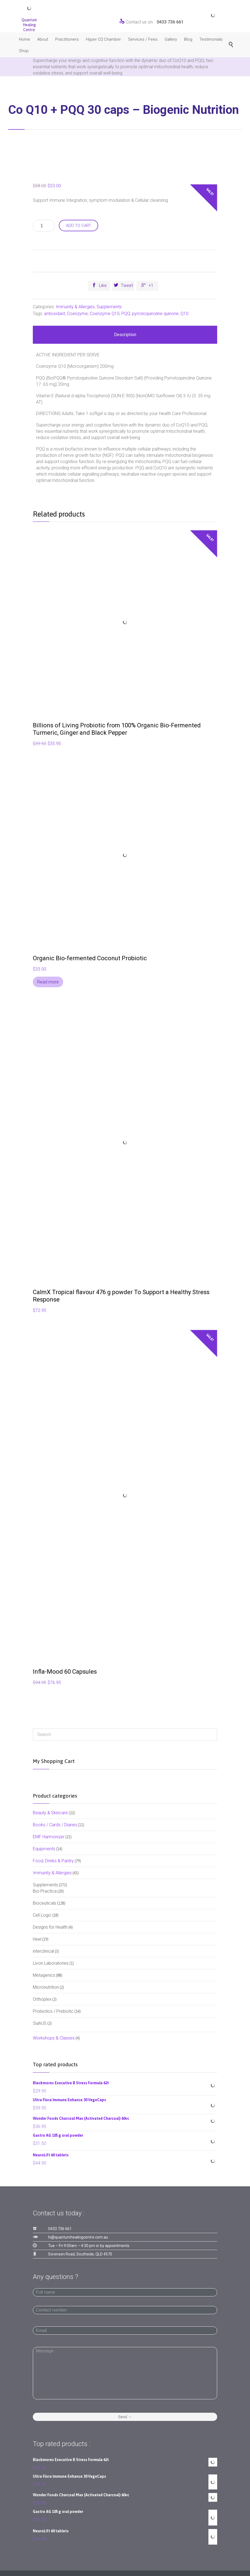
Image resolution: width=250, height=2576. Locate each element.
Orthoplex (42, 1999)
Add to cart (78, 225)
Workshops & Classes (54, 2038)
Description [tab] (125, 334)
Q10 (184, 313)
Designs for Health (50, 1927)
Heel (37, 1939)
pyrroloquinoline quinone (155, 313)
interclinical (43, 1951)
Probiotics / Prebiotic (53, 2011)
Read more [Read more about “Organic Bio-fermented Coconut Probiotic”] (48, 982)
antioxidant (54, 313)
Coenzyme (77, 313)
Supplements (109, 306)
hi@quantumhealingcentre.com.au (78, 2237)
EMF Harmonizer (49, 1836)
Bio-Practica (45, 1891)
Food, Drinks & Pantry (53, 1860)
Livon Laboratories (51, 1963)
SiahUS (39, 2023)
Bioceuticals (44, 1903)
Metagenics (44, 1975)
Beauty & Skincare (50, 1812)
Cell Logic (42, 1915)
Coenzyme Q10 (105, 313)
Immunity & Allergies (75, 306)
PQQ (125, 313)
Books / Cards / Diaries (55, 1824)
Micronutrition (46, 1987)
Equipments (44, 1848)
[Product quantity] (44, 226)
